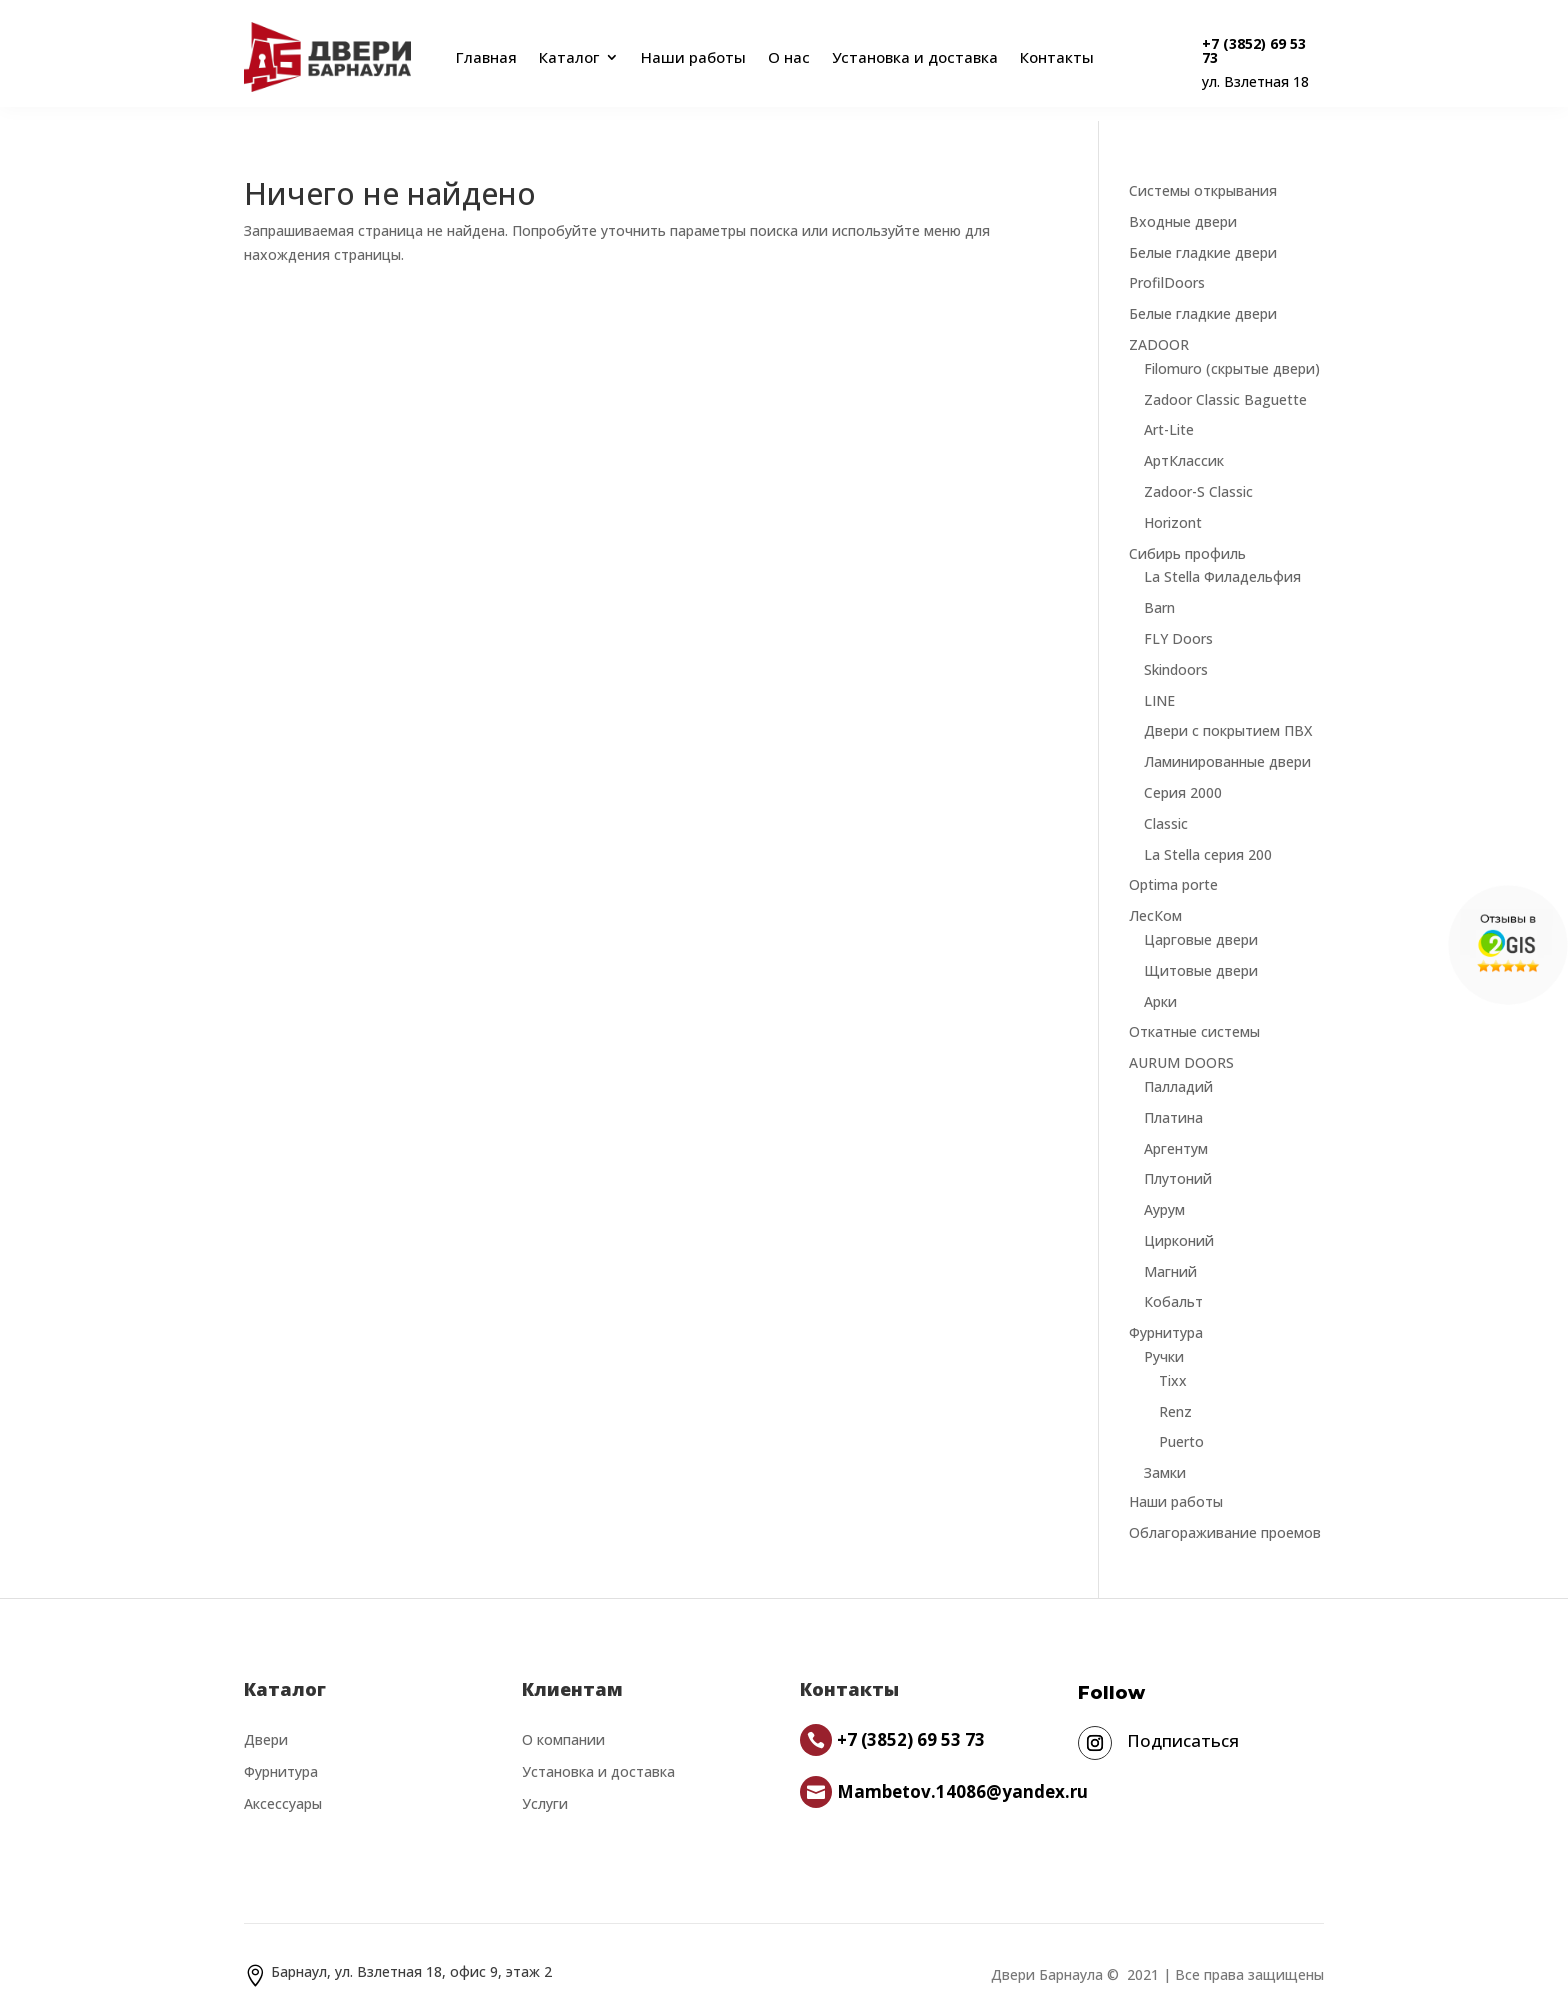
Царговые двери (1201, 915)
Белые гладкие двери (1203, 228)
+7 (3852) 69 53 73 (1254, 50)
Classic (1166, 799)
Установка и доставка (915, 57)
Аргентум (1176, 1124)
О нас (789, 57)
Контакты (1057, 57)
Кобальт (1173, 1277)
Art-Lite (1169, 405)
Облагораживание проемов (1225, 1508)
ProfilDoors (1167, 258)
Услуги (545, 1779)
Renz (1175, 1387)
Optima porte (1173, 860)
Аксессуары (283, 1779)
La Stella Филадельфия (1222, 552)
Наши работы (693, 57)
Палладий (1178, 1062)
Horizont (1173, 498)
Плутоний (1178, 1154)
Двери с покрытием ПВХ (1228, 706)
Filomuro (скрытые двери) (1232, 344)
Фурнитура (1166, 1308)
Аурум (1164, 1185)
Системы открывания (1203, 166)
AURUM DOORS (1181, 1038)
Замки (1165, 1448)
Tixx (1173, 1356)
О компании (563, 1715)
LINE (1159, 676)
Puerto (1181, 1417)
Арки (1160, 977)
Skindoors (1176, 645)
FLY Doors (1178, 614)
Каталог (569, 57)
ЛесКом (1155, 891)
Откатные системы (1194, 1007)
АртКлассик (1184, 436)
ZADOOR (1159, 320)
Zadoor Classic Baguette (1225, 375)
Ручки (1164, 1332)
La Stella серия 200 (1208, 830)
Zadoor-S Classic (1198, 467)
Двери (266, 1715)
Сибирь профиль (1187, 529)
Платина (1173, 1093)
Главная (482, 57)
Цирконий (1179, 1216)
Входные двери (1183, 197)
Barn (1159, 583)
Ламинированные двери (1227, 737)
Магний (1170, 1247)
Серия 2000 (1183, 768)
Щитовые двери (1201, 946)
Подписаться (1183, 1716)
